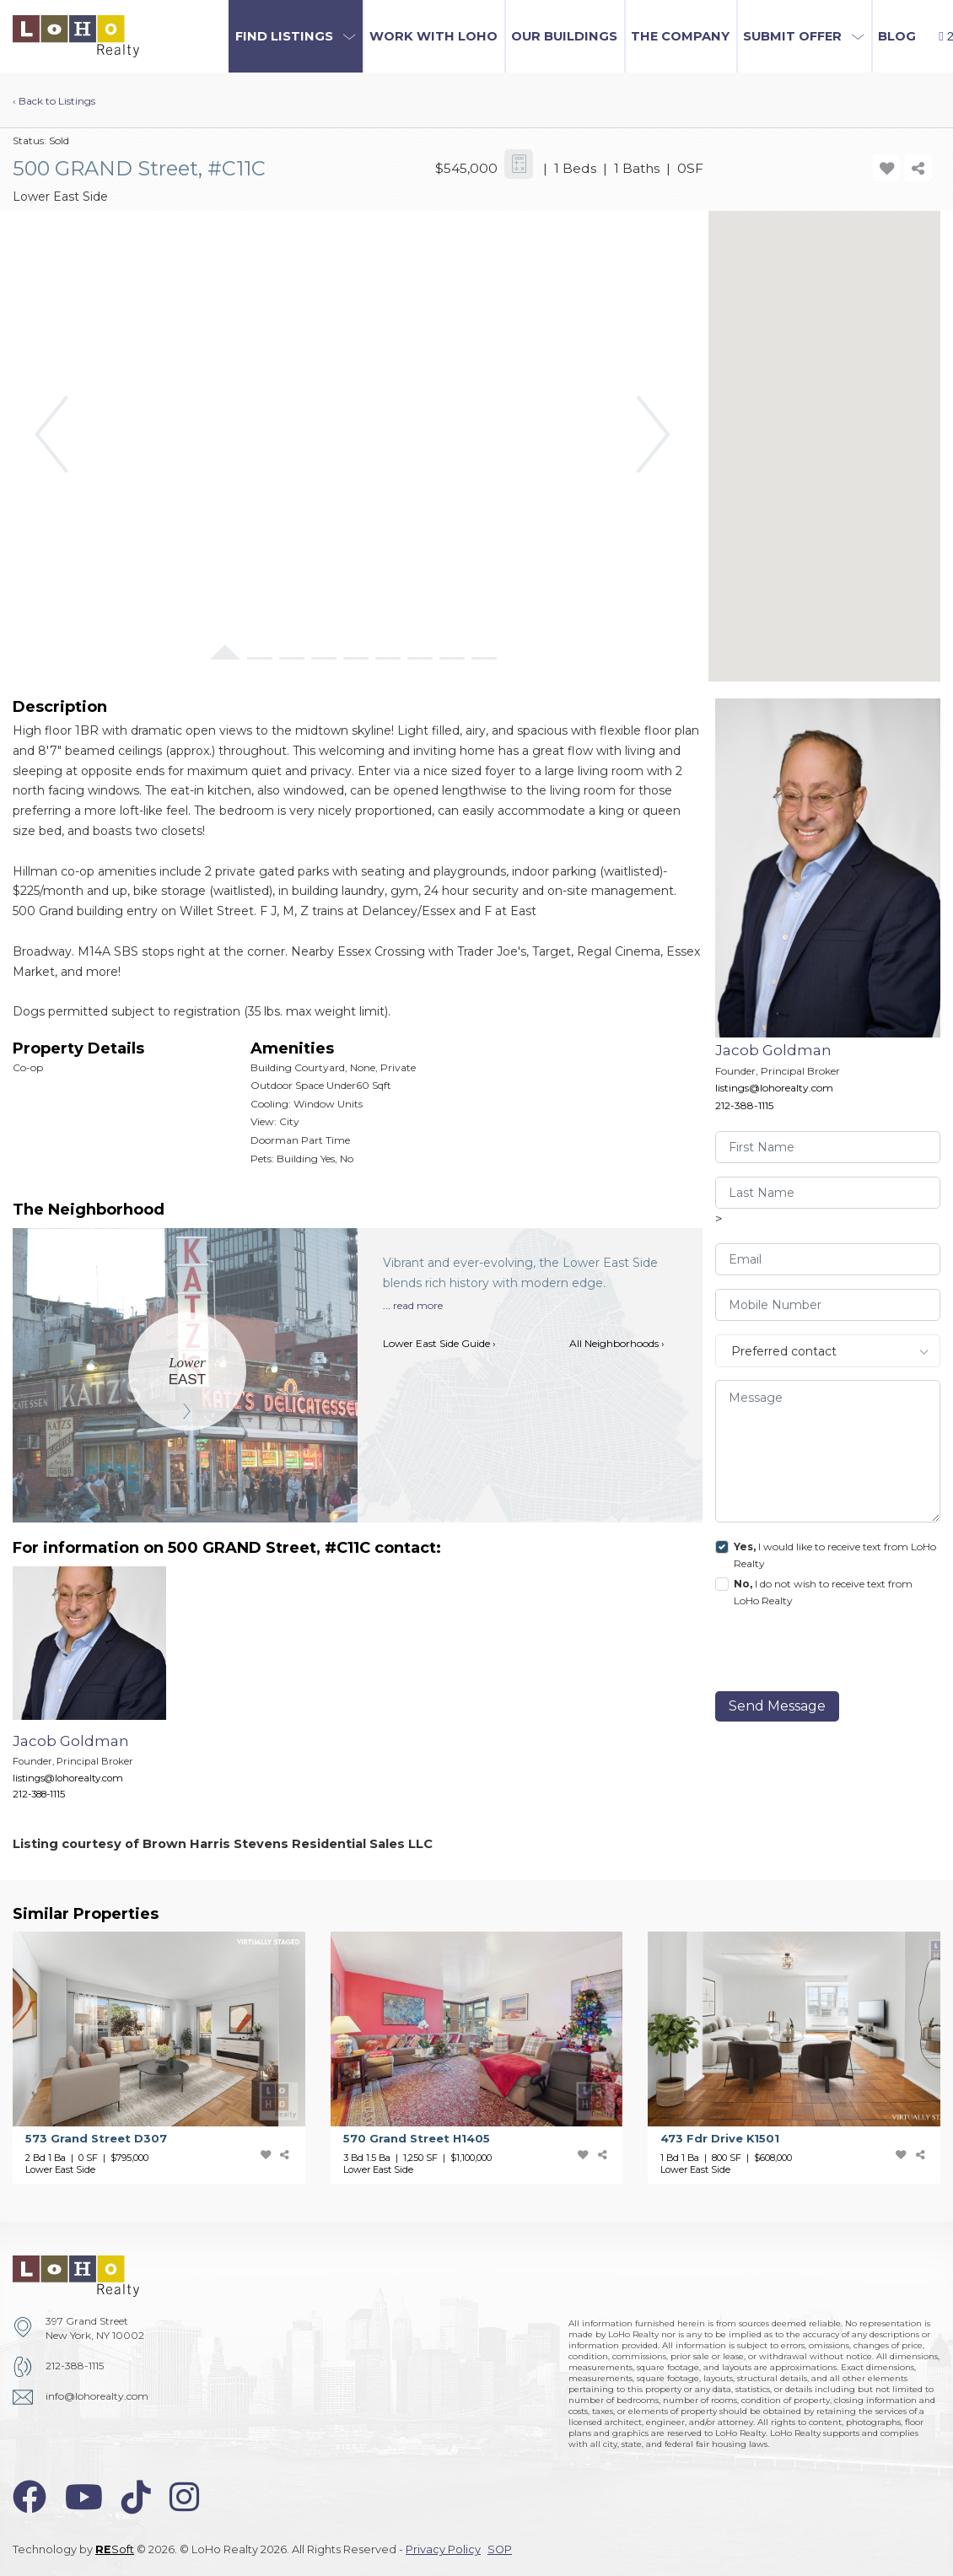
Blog (897, 36)
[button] (296, 36)
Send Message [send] (777, 1706)
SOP (499, 2549)
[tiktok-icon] (136, 2497)
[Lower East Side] (187, 1371)
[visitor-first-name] (828, 1147)
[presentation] (830, 1653)
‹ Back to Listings (54, 100)
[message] (828, 1451)
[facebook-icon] (29, 2497)
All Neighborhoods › (617, 1343)
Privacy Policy (443, 2549)
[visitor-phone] (828, 1305)
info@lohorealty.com (97, 2396)
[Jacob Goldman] (102, 1691)
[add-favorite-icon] (886, 167)
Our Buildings (564, 36)
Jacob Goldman (773, 1050)
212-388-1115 (744, 1105)
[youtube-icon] (84, 2497)
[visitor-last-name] (828, 1193)
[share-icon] (917, 167)
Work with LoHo (433, 36)
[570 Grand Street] (490, 2058)
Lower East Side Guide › (439, 1343)
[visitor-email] (828, 1259)
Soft (114, 2549)
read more (418, 1305)
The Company (680, 36)
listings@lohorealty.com (774, 1087)
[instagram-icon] (184, 2497)
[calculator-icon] (519, 164)
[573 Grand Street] (172, 2058)
